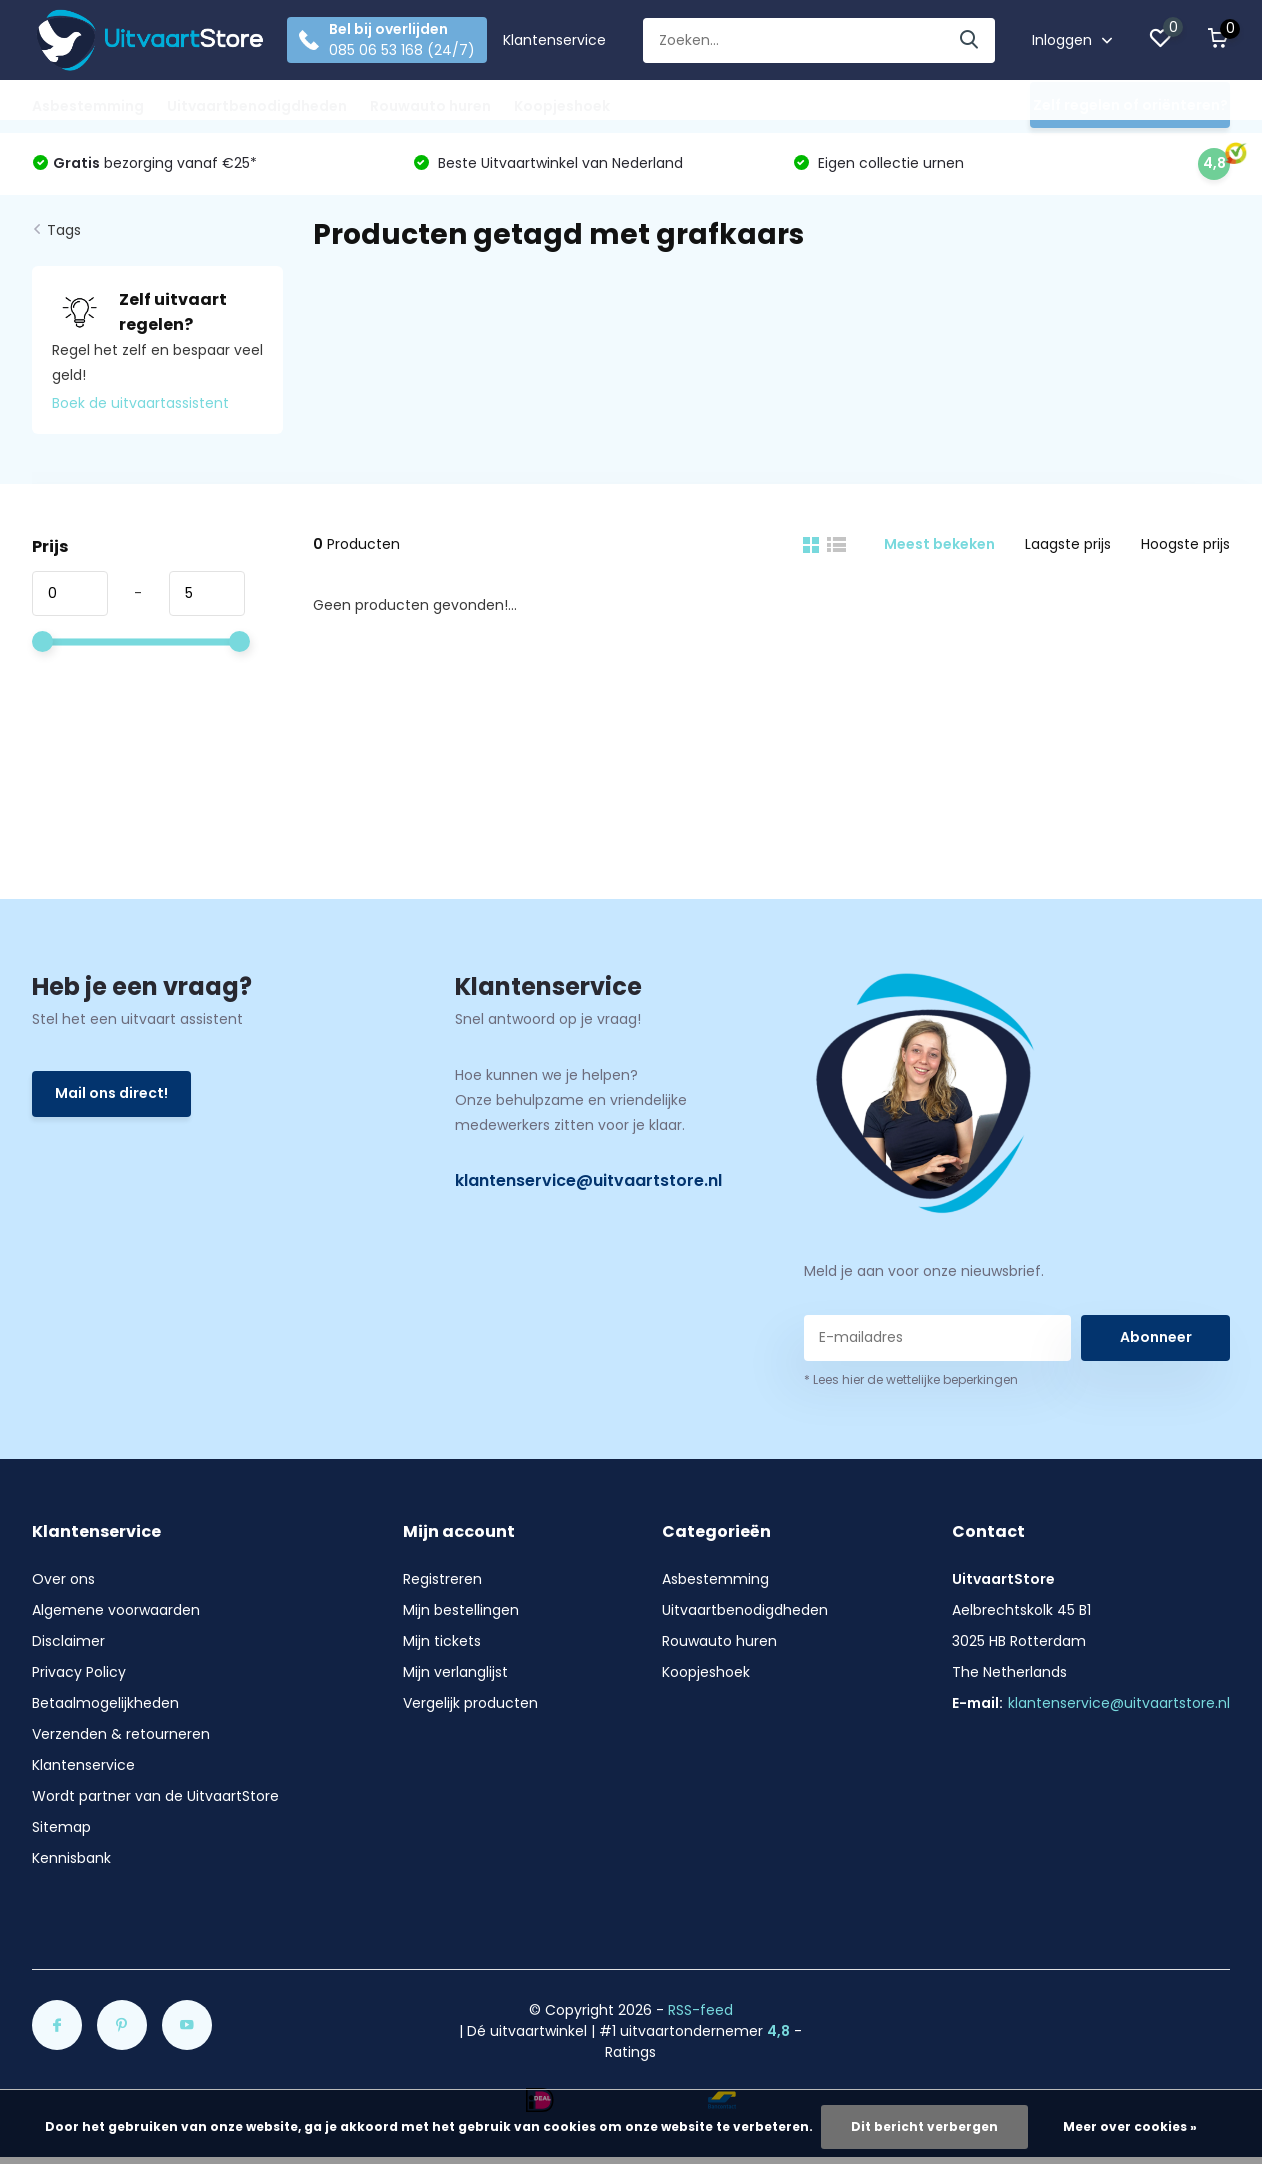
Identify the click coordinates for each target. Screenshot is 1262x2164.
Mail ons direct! (111, 1093)
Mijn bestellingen (461, 1610)
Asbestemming (88, 106)
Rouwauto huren (430, 106)
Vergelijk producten (470, 1703)
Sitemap (61, 1827)
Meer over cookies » (1130, 2126)
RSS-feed (700, 2010)
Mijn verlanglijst (455, 1672)
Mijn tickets (442, 1641)
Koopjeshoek (562, 106)
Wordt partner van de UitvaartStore (155, 1796)
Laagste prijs (1068, 544)
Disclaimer (68, 1641)
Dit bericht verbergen (924, 2126)
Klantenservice (554, 40)
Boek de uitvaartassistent (140, 403)
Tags (64, 230)
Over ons (63, 1579)
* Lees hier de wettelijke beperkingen (911, 1379)
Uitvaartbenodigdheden (257, 106)
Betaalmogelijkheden (105, 1703)
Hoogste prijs (1185, 544)
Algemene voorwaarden (116, 1610)
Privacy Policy (79, 1672)
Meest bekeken (939, 544)
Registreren (442, 1579)
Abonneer (1156, 1337)
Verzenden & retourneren (121, 1734)
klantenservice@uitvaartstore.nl (588, 1180)
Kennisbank (71, 1858)
